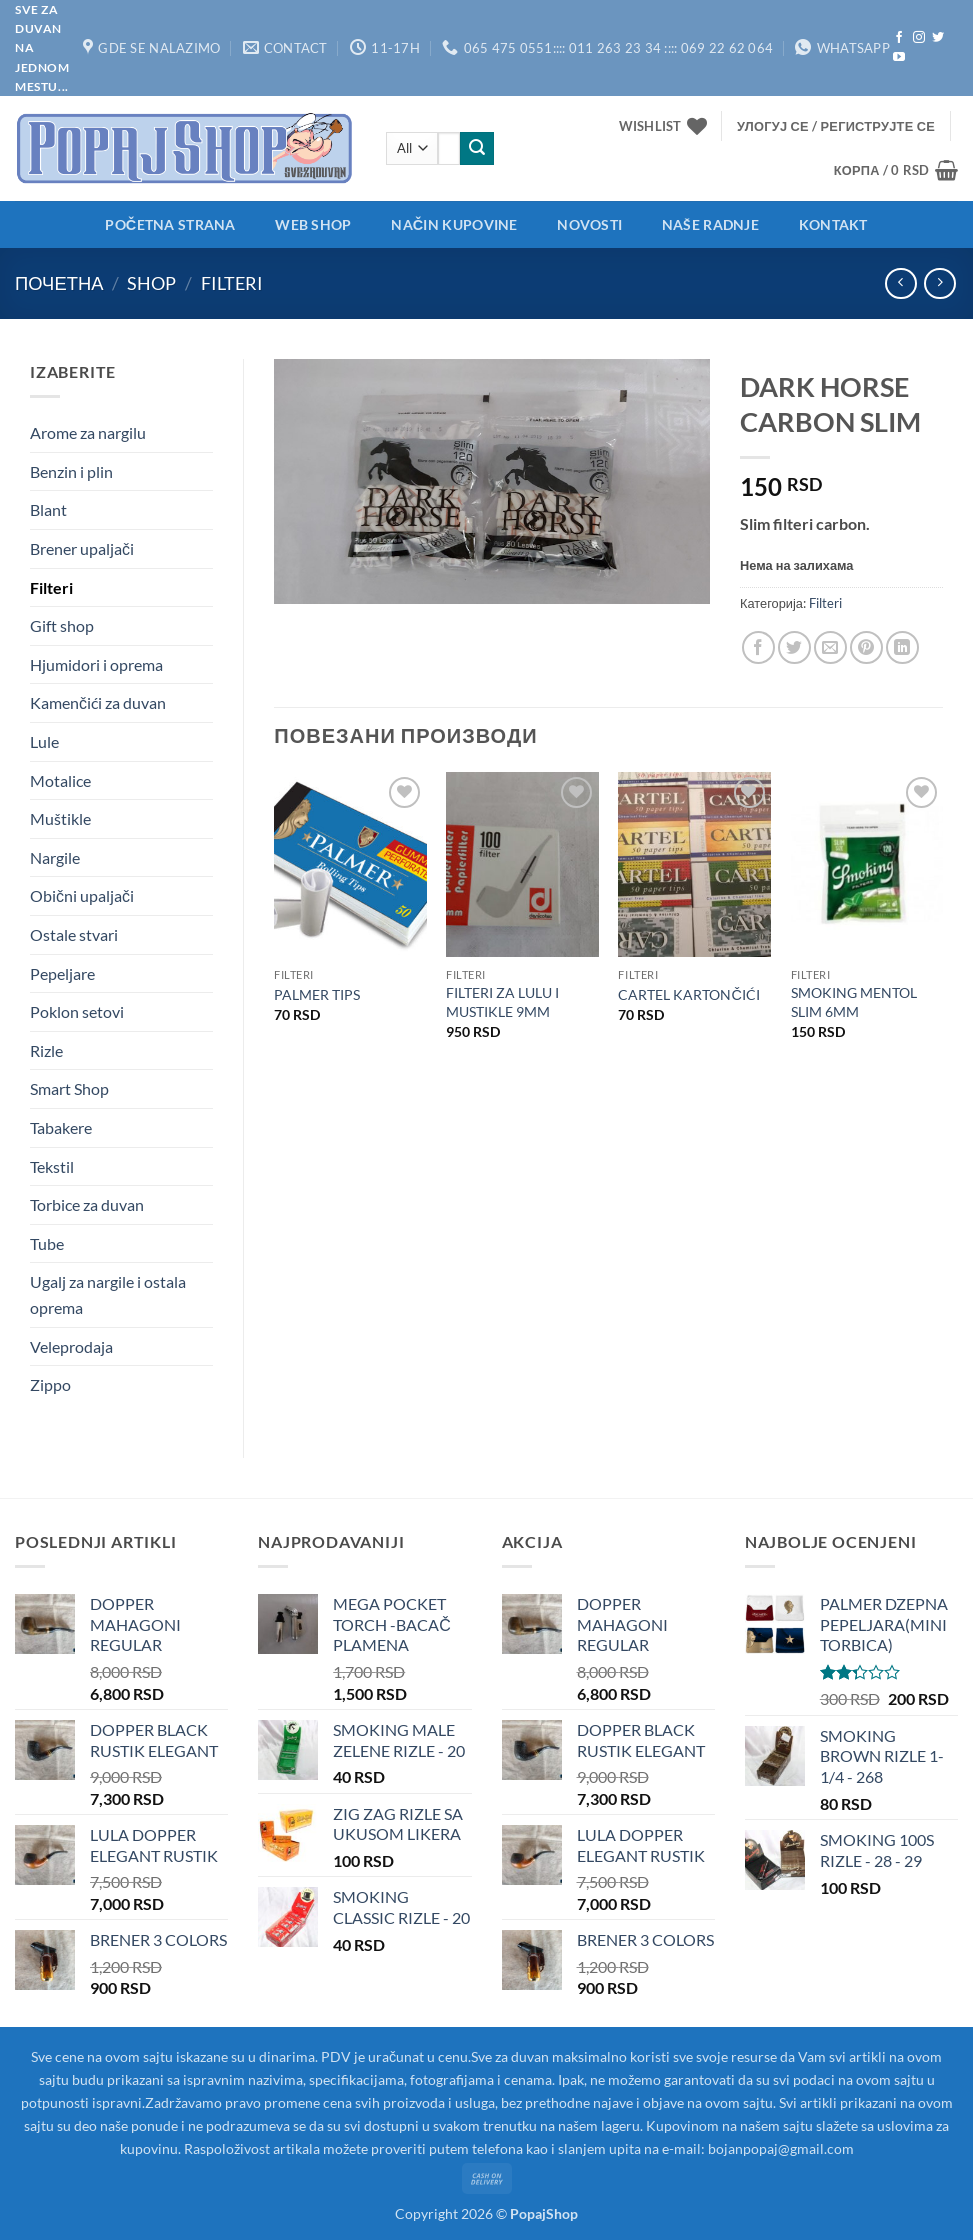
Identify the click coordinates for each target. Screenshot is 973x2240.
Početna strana (170, 224)
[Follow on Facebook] (899, 38)
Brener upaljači (82, 548)
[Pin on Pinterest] (866, 647)
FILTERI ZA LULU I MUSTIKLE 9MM (502, 1002)
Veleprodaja (71, 1346)
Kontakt (833, 224)
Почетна (59, 283)
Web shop (313, 224)
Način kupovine (454, 224)
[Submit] (477, 149)
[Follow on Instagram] (919, 38)
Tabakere (61, 1127)
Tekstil (52, 1166)
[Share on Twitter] (794, 647)
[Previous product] (939, 283)
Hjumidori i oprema (96, 664)
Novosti (589, 224)
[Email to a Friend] (830, 647)
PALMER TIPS (317, 994)
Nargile (55, 857)
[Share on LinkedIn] (902, 647)
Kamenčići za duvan (98, 702)
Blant (48, 509)
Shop (151, 283)
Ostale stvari (74, 934)
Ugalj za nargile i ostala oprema (108, 1294)
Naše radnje (710, 224)
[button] (836, 126)
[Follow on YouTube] (899, 58)
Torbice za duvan (87, 1204)
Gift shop (62, 625)
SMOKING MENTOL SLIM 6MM (854, 1002)
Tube (47, 1243)
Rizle (46, 1050)
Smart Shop (69, 1088)
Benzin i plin (71, 471)
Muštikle (60, 818)
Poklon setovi (77, 1011)
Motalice (60, 780)
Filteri (232, 283)
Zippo (50, 1384)
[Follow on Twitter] (938, 38)
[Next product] (900, 283)
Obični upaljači (82, 895)
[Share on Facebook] (758, 647)
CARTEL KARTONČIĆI (688, 994)
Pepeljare (62, 973)
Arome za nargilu (88, 432)
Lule (44, 741)
